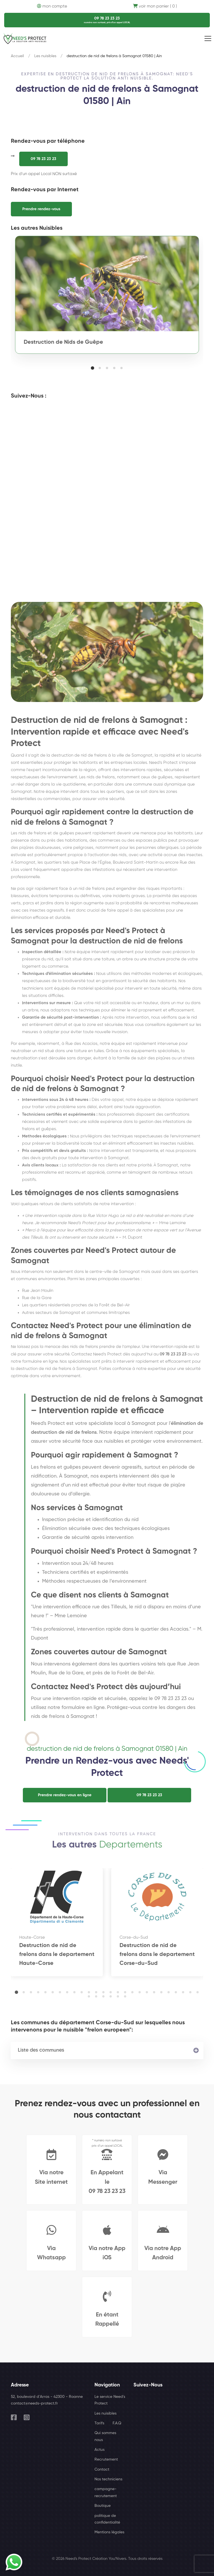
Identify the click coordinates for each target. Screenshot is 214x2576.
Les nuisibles (45, 56)
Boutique (102, 2506)
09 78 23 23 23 (43, 159)
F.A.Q (117, 2423)
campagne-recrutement (105, 2492)
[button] (92, 368)
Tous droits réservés (145, 2559)
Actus (99, 2450)
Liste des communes (41, 2050)
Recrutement (106, 2459)
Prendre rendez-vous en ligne (64, 1795)
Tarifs (99, 2423)
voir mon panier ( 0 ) (155, 6)
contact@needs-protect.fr (34, 2403)
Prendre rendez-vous (41, 209)
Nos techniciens (108, 2479)
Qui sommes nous (105, 2436)
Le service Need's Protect (109, 2400)
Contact (101, 2469)
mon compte (52, 6)
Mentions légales (109, 2532)
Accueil (17, 56)
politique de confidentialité (107, 2519)
